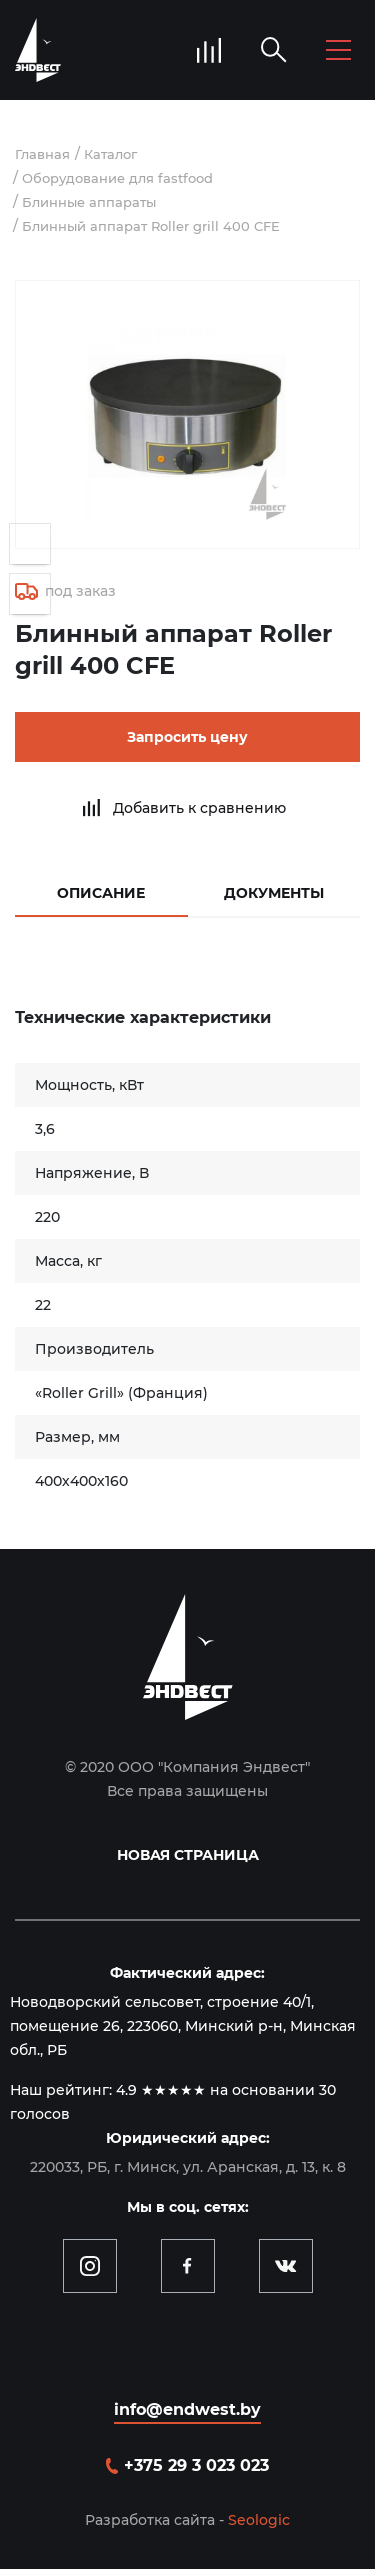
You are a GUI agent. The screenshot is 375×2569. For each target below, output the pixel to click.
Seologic (259, 2520)
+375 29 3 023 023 (196, 2465)
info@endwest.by (187, 2409)
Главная (42, 154)
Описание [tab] (101, 893)
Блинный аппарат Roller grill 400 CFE (151, 226)
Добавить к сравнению (199, 808)
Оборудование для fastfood (117, 178)
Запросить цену (187, 737)
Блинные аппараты (89, 202)
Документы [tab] (274, 893)
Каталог (110, 154)
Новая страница (188, 1855)
